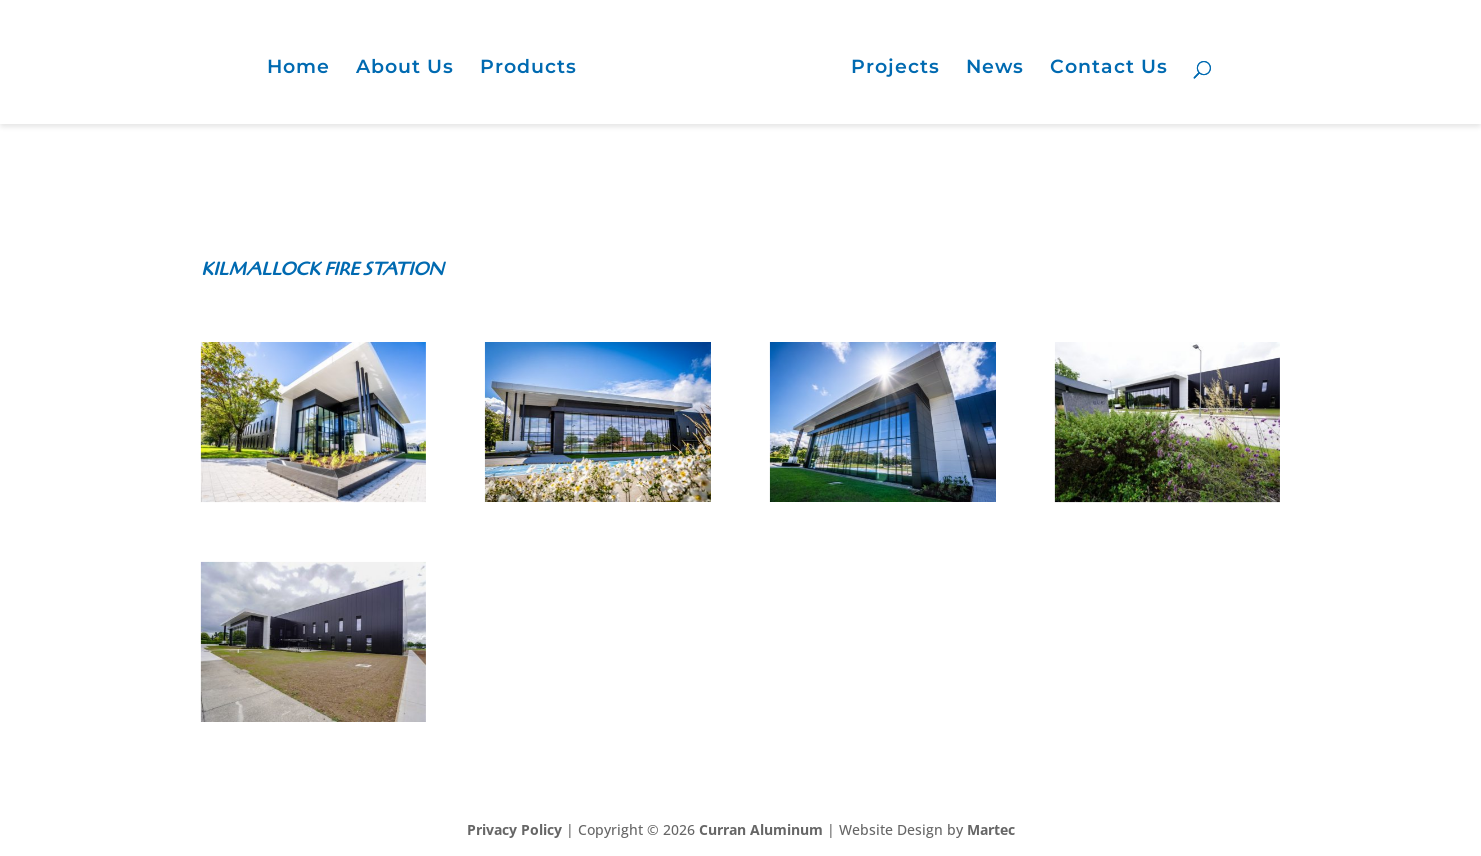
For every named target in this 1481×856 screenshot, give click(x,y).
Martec (991, 829)
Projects (895, 69)
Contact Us (1109, 69)
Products (528, 69)
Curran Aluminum (761, 829)
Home (298, 69)
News (995, 69)
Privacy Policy (514, 829)
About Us (405, 69)
